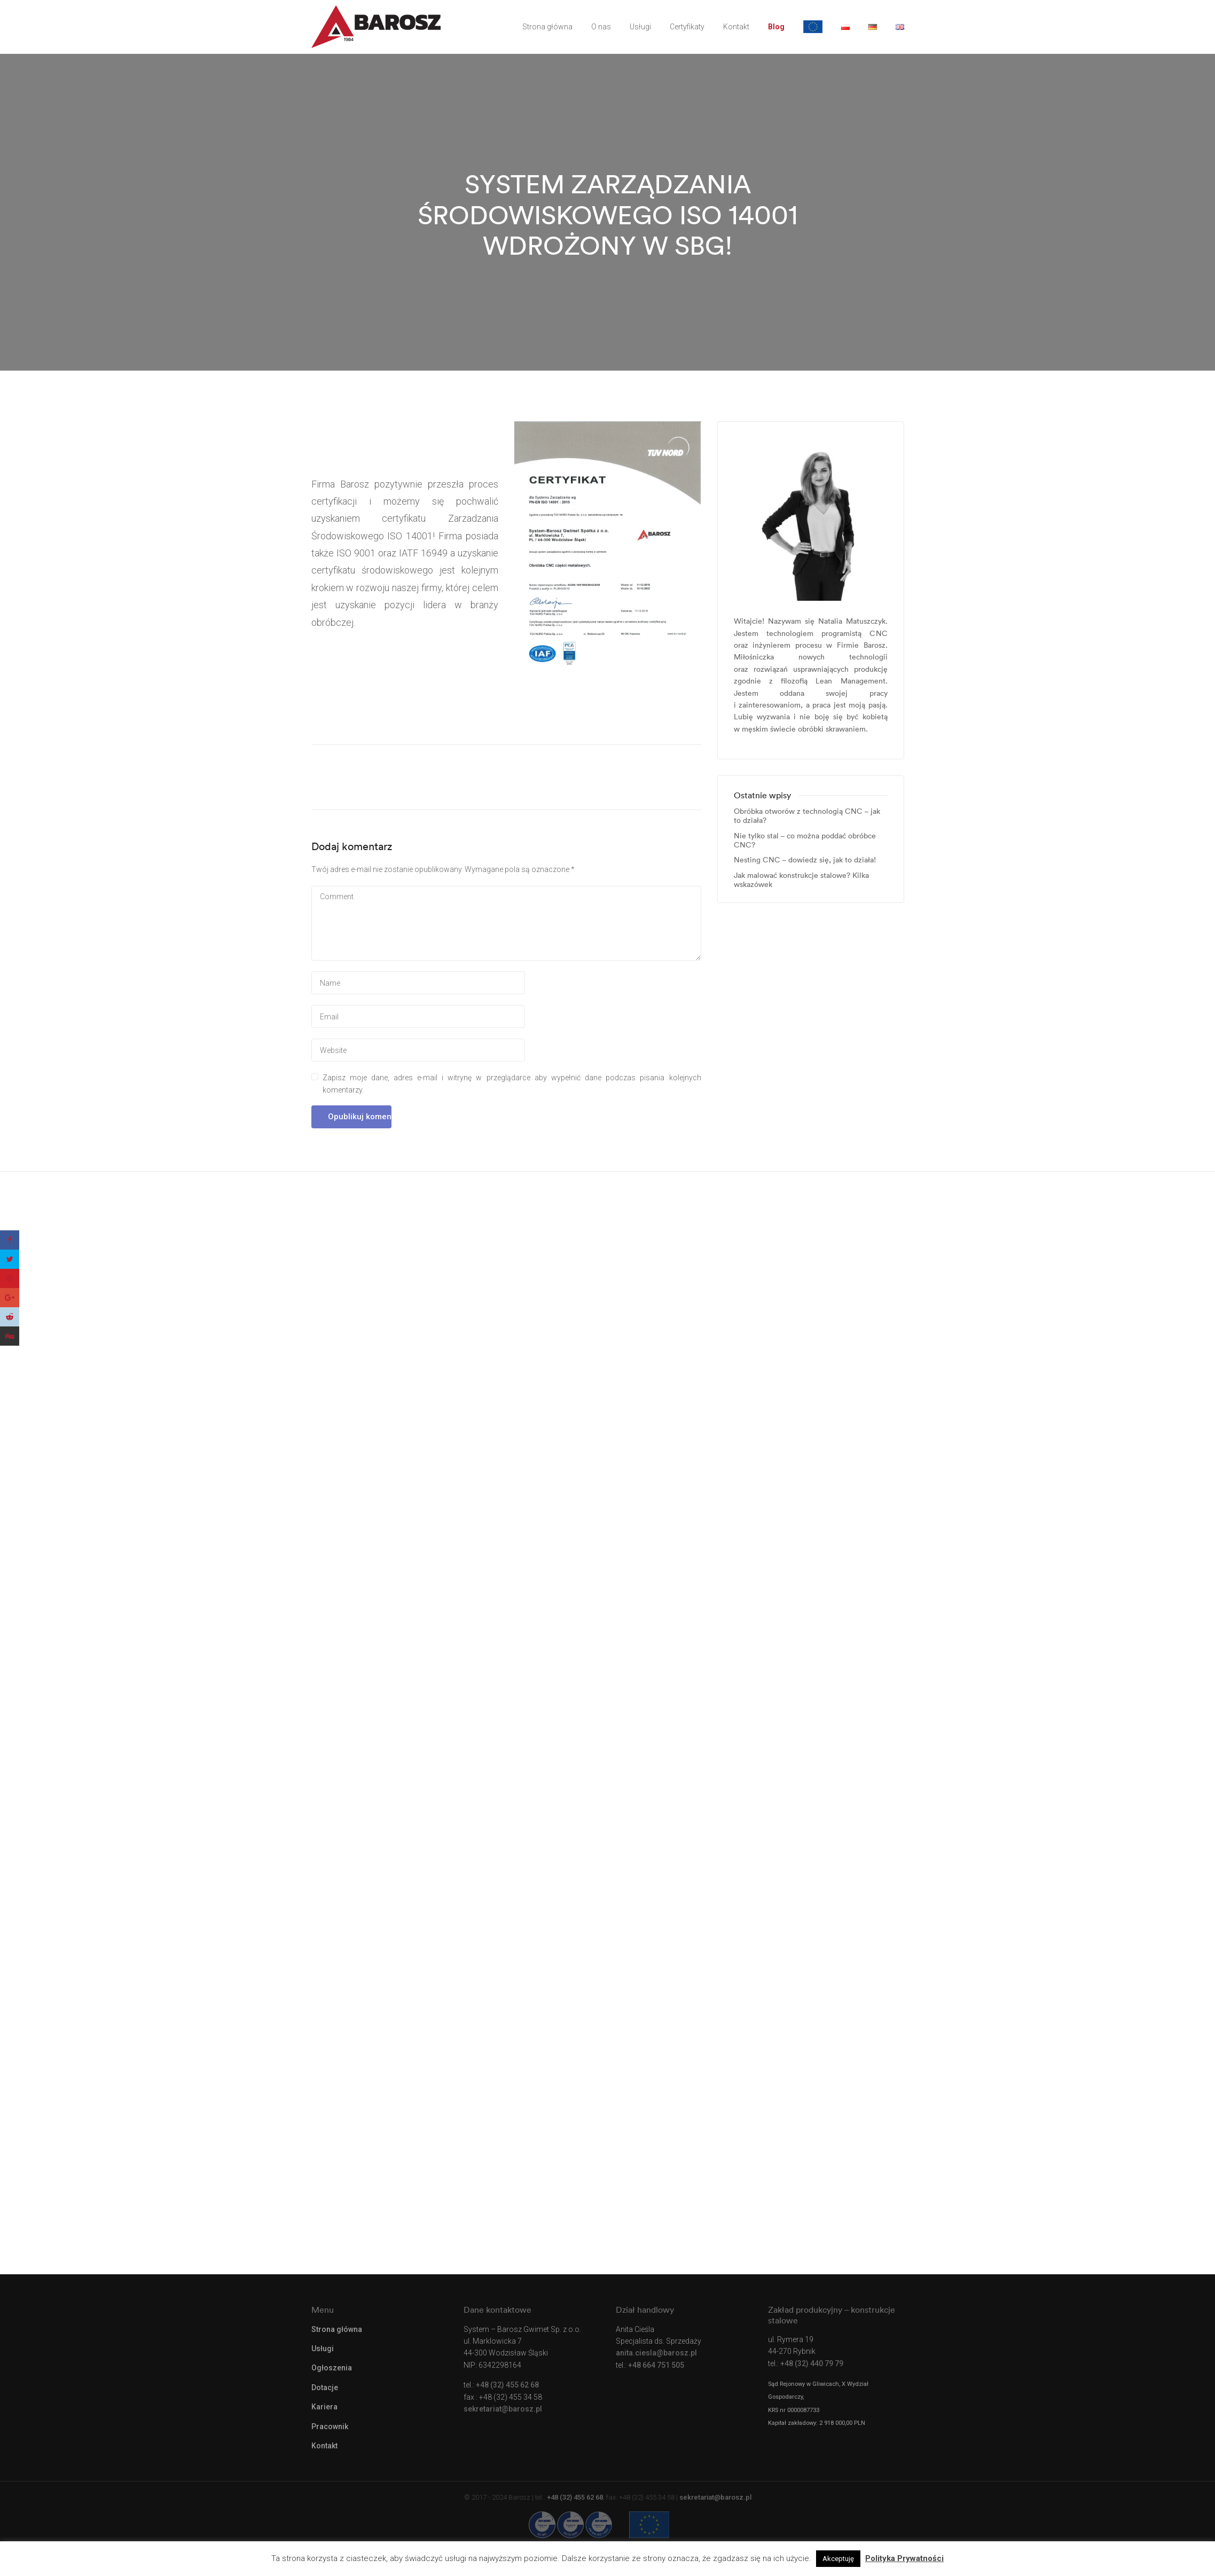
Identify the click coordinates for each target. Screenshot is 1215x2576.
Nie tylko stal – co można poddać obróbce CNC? (805, 840)
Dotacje (324, 2387)
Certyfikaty (687, 26)
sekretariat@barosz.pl (503, 2409)
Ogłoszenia (331, 2367)
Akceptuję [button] (838, 2559)
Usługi (640, 26)
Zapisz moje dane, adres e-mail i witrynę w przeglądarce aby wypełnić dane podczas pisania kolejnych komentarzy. (512, 1083)
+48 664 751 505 (656, 2365)
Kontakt (736, 26)
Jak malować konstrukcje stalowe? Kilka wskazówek (801, 880)
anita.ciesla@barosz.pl (656, 2353)
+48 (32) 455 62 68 (507, 2385)
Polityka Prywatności (904, 2558)
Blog (776, 26)
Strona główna (547, 26)
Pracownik (329, 2426)
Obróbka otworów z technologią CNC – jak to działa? (807, 816)
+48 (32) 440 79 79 (811, 2363)
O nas (601, 26)
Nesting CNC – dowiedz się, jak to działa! (805, 860)
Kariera (324, 2406)
